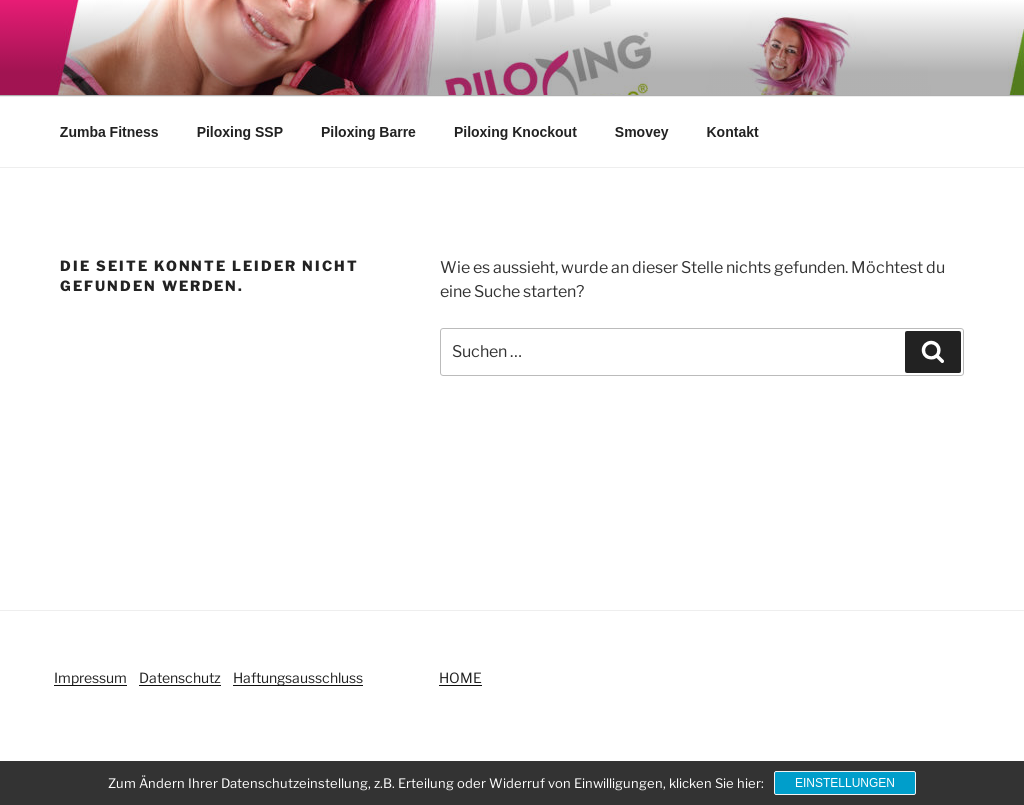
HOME (460, 677)
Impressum (90, 677)
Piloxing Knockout (515, 132)
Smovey (642, 132)
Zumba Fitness (109, 132)
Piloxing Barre (368, 132)
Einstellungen (845, 783)
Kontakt (733, 132)
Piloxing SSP (240, 132)
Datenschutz (180, 677)
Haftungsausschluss (298, 677)
